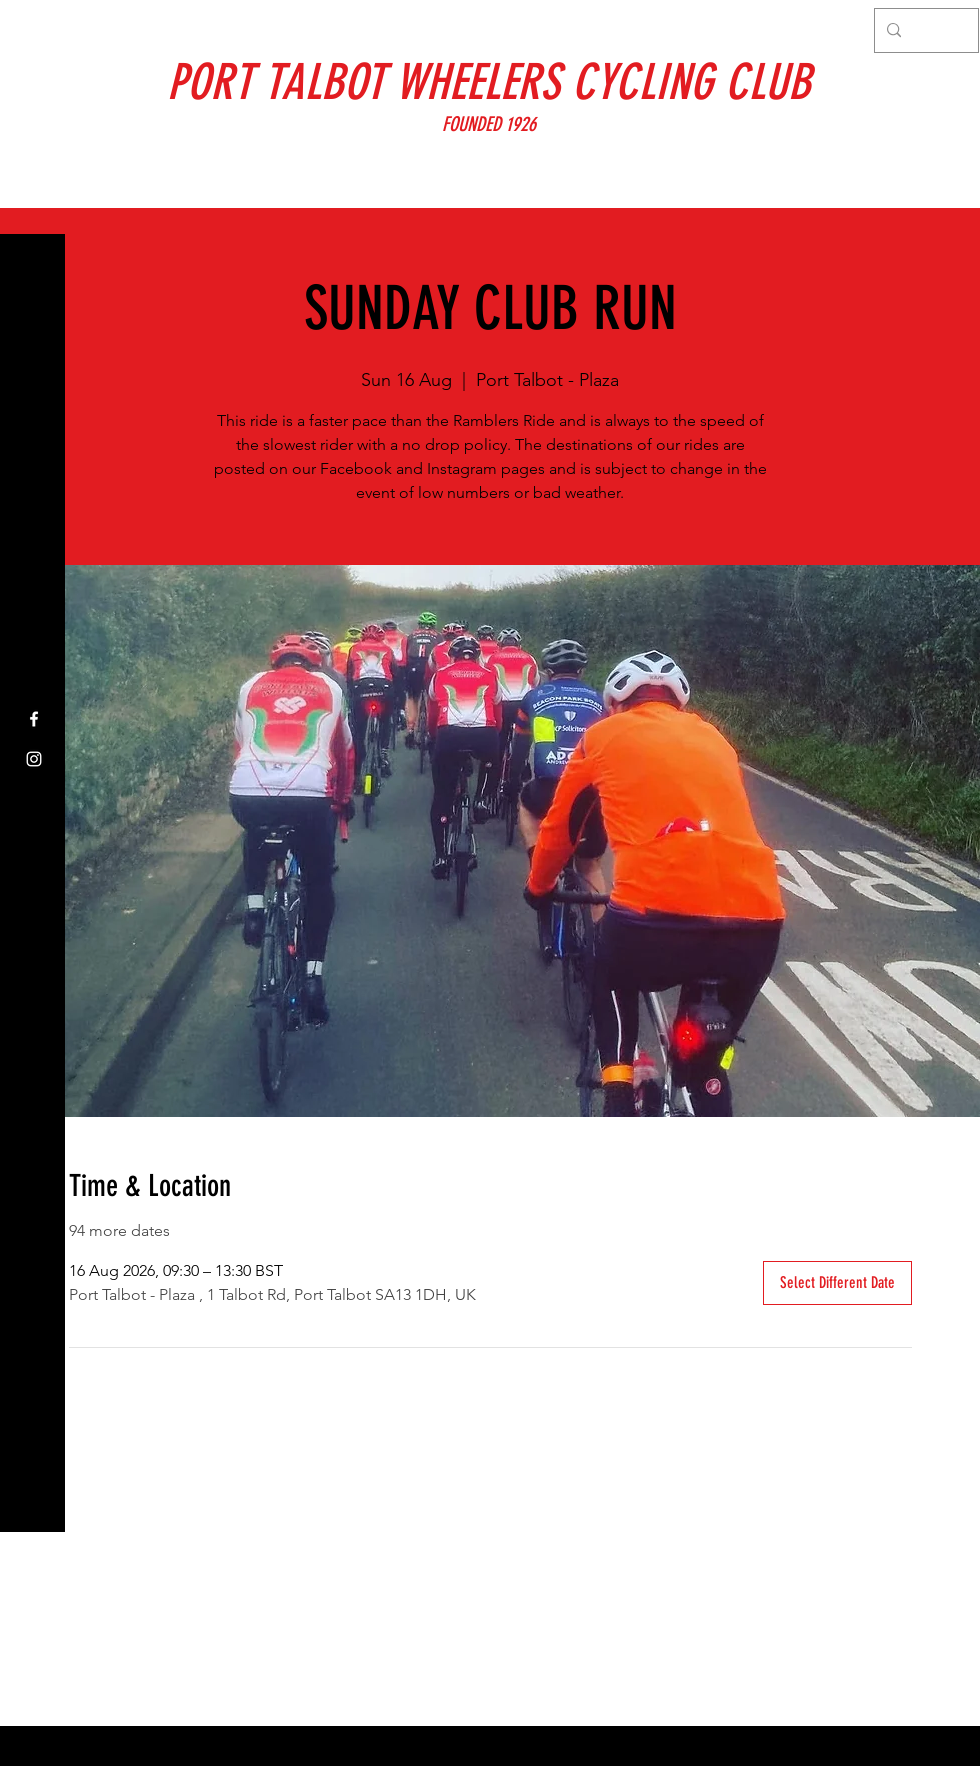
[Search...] (924, 30)
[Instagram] (34, 759)
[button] (34, 29)
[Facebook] (34, 719)
